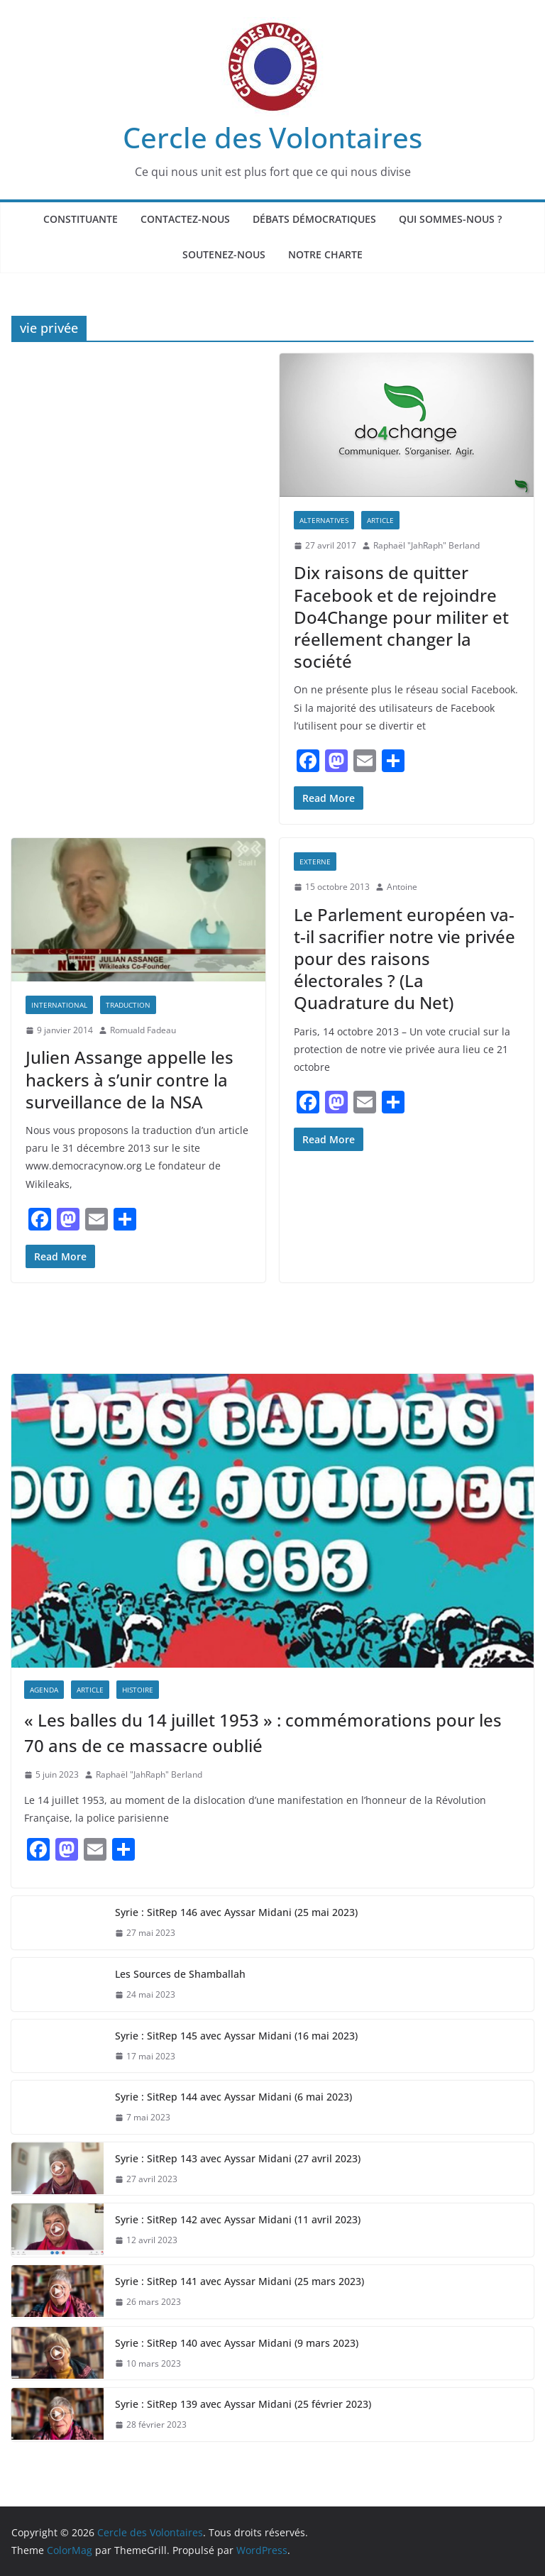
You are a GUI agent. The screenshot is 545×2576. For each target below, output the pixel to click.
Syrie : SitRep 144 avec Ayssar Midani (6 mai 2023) (233, 2096)
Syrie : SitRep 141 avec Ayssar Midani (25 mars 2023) (239, 2281)
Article (380, 520)
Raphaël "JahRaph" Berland (426, 545)
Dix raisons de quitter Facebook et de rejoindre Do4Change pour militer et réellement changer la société (401, 617)
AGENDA (44, 1690)
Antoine (402, 887)
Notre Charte (325, 254)
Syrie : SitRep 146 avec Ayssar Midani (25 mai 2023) (236, 1912)
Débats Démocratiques (314, 219)
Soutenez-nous (223, 254)
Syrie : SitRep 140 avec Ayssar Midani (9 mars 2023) (236, 2343)
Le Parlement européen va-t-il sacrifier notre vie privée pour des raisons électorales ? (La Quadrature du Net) (404, 959)
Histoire (137, 1690)
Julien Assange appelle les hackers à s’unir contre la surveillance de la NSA (129, 1079)
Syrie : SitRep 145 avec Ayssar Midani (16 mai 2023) (236, 2035)
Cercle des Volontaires (272, 137)
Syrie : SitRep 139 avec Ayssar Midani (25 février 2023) (243, 2404)
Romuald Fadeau (143, 1030)
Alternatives (323, 520)
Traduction (128, 1005)
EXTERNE (315, 861)
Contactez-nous (185, 219)
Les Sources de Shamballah (180, 1974)
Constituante (80, 219)
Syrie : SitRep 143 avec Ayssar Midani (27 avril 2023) (237, 2158)
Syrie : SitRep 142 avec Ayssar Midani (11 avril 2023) (237, 2219)
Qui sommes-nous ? (450, 219)
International (59, 1005)
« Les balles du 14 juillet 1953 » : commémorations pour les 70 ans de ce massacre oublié (263, 1732)
